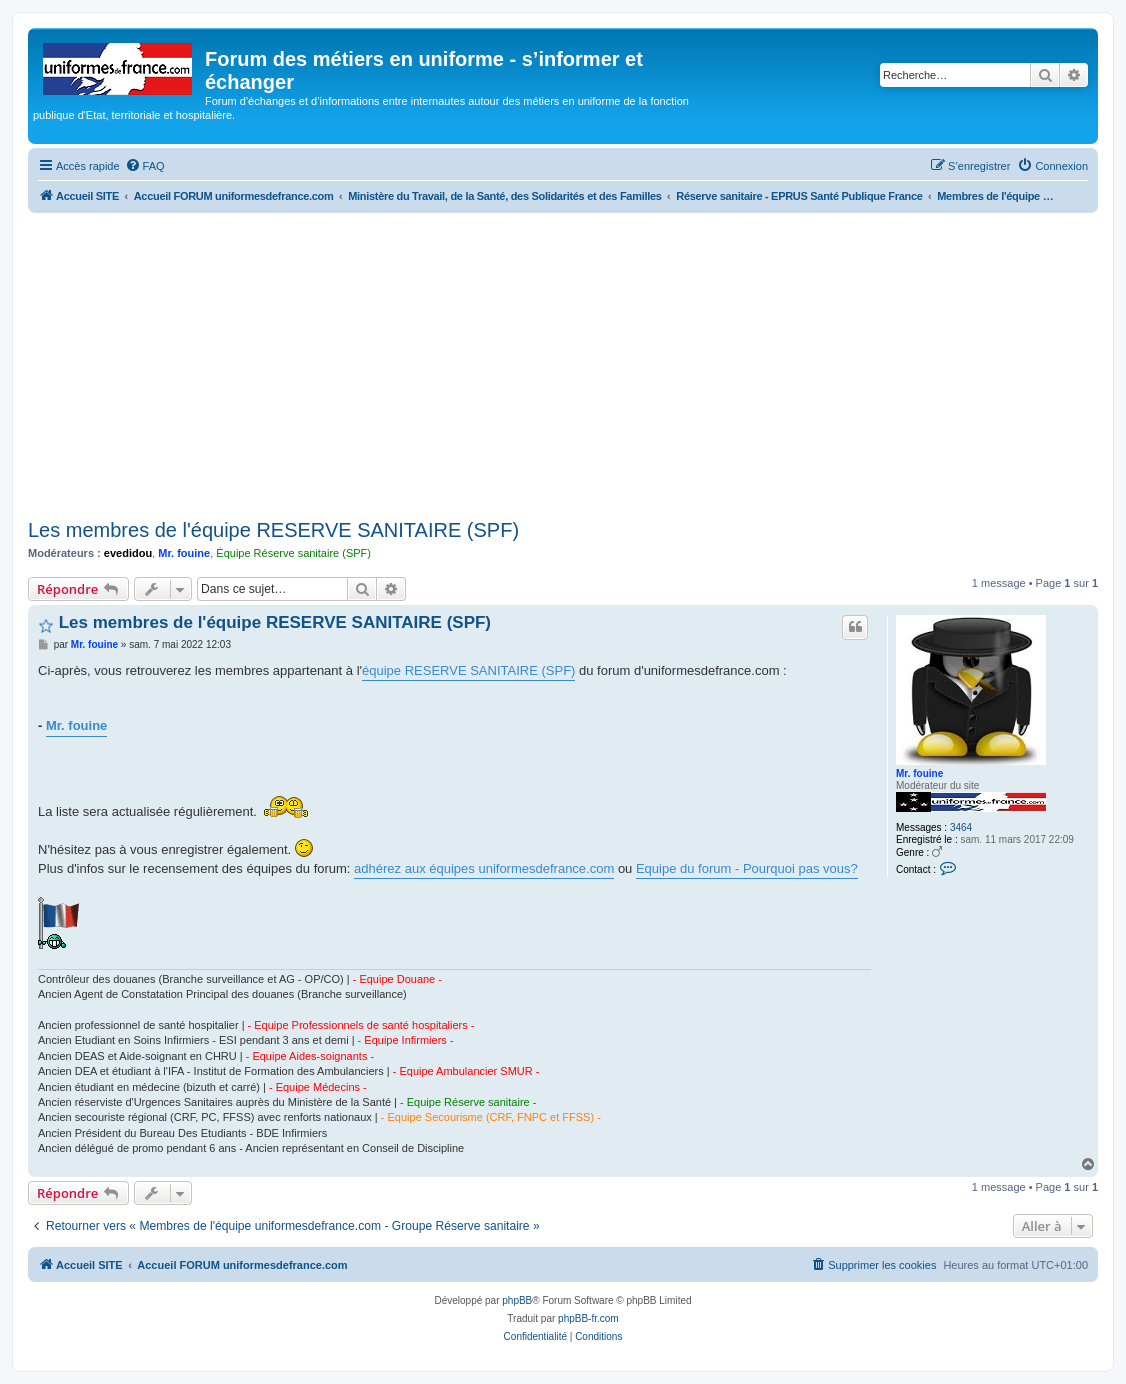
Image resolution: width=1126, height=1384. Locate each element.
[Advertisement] (563, 363)
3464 (961, 827)
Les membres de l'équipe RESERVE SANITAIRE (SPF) (273, 530)
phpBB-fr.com (588, 1318)
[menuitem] (145, 166)
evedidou (128, 553)
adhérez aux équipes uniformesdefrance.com (484, 868)
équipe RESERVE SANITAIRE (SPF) (468, 670)
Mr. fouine (184, 553)
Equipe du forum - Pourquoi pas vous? (747, 868)
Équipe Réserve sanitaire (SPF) (293, 553)
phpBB (517, 1300)
